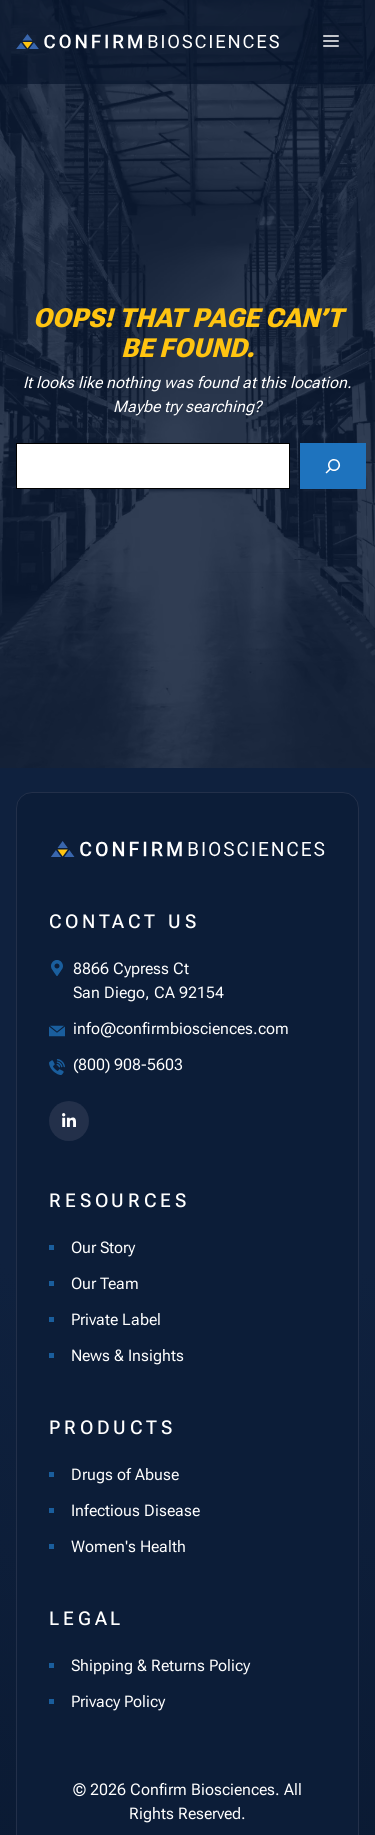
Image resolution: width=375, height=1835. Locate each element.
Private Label (116, 1319)
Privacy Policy (118, 1701)
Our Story (103, 1247)
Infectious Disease (135, 1510)
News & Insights (127, 1355)
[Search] (333, 466)
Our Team (105, 1283)
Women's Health (128, 1546)
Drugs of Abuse (125, 1474)
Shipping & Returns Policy (160, 1665)
